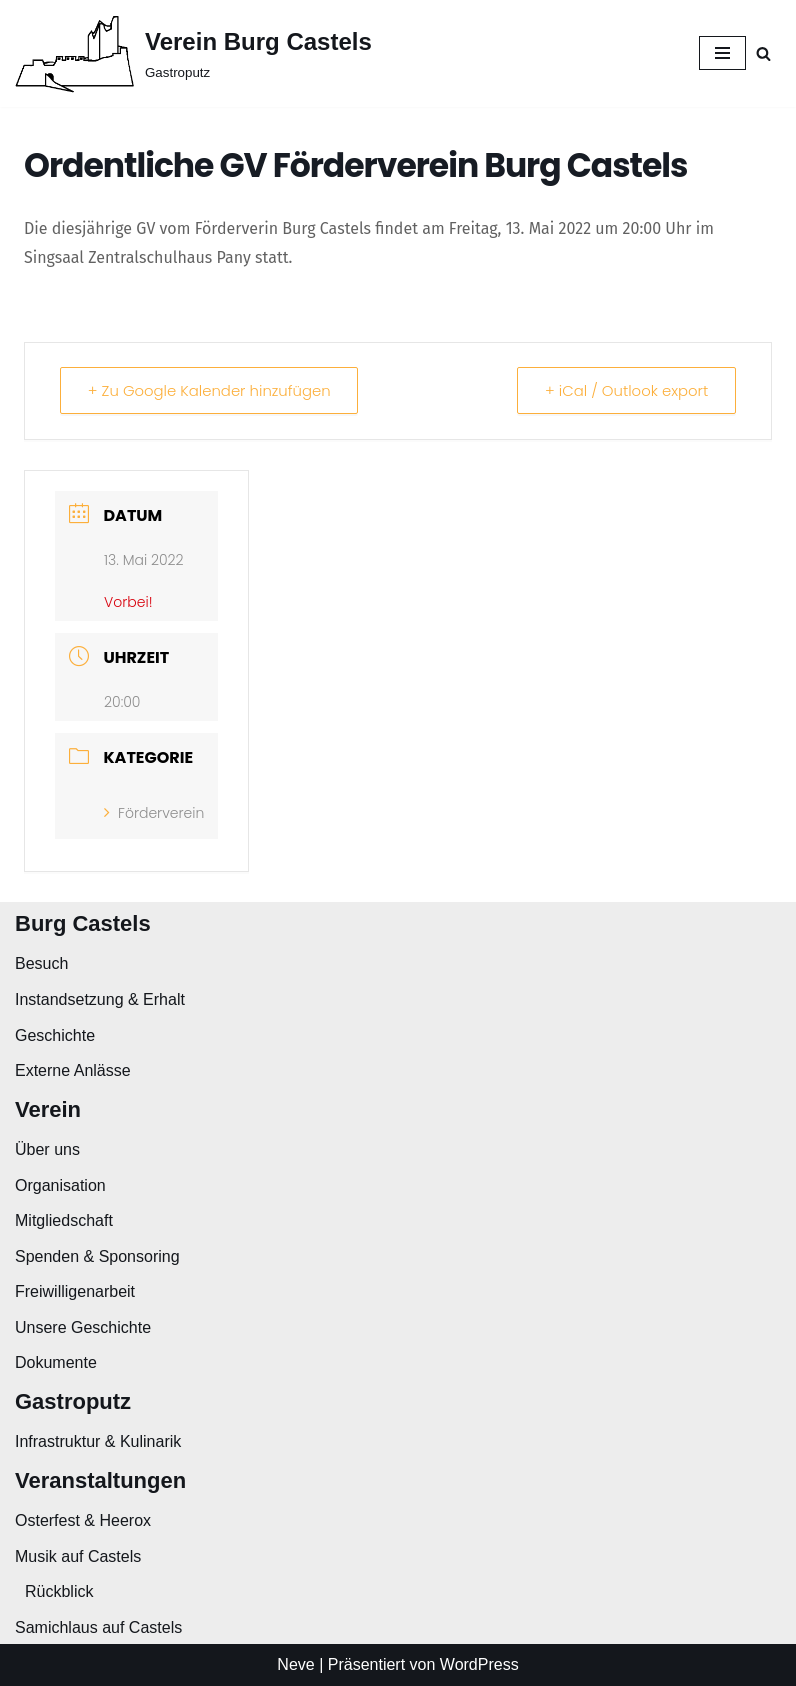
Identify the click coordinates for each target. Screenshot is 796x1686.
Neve (295, 1664)
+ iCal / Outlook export (624, 390)
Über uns (47, 1149)
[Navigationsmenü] (722, 53)
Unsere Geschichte (83, 1327)
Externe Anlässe (73, 1070)
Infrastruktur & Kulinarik (98, 1441)
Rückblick (59, 1591)
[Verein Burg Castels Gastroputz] (193, 53)
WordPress (479, 1664)
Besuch (41, 963)
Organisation (60, 1185)
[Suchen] (763, 53)
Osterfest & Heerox (83, 1520)
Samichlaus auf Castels (98, 1627)
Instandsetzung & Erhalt (100, 999)
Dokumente (56, 1362)
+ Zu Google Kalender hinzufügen (211, 390)
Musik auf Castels (78, 1556)
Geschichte (55, 1035)
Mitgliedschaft (64, 1220)
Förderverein (154, 813)
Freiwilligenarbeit (75, 1291)
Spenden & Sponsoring (97, 1256)
